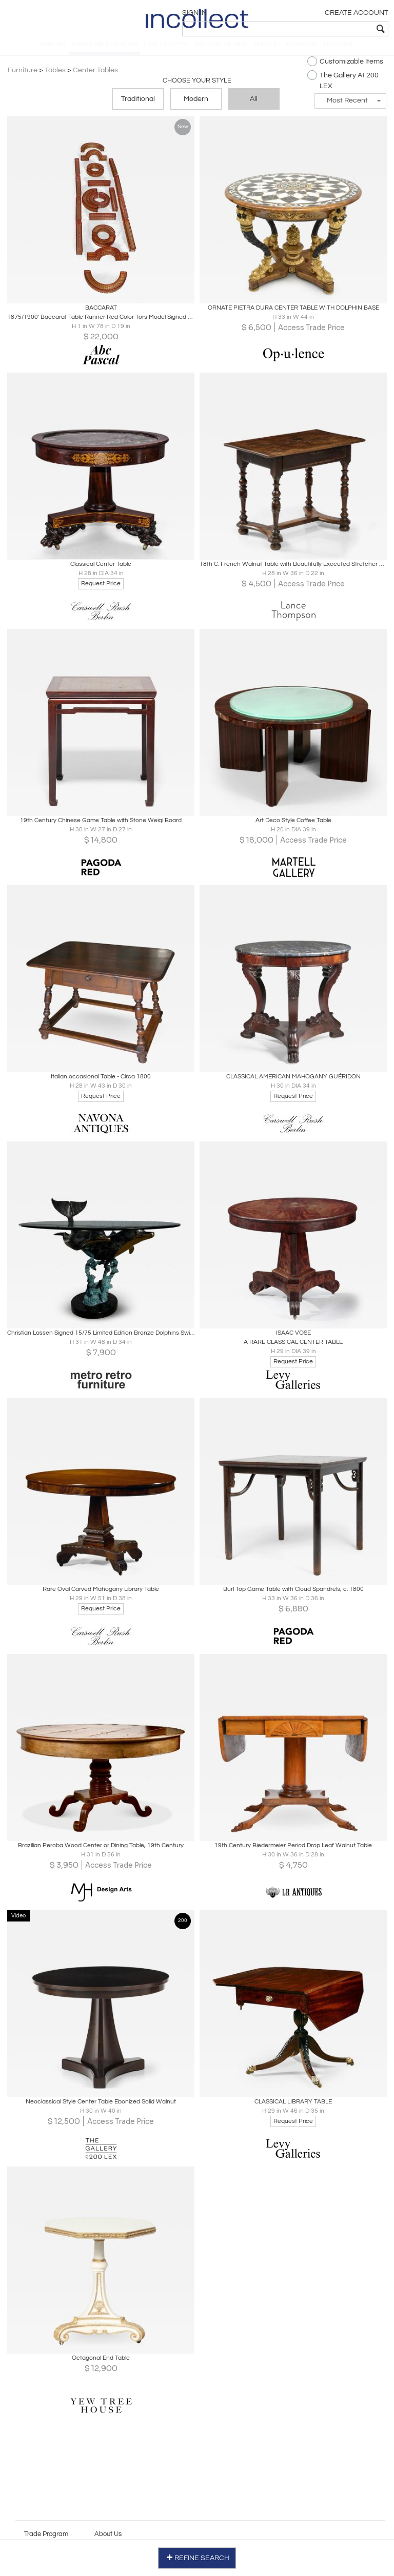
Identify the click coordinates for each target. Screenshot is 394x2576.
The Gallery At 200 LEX (338, 89)
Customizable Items (341, 70)
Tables (59, 79)
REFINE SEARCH (197, 2555)
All (254, 108)
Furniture (27, 79)
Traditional (138, 108)
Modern (196, 108)
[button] (346, 110)
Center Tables (100, 79)
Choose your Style (197, 89)
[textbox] (315, 29)
